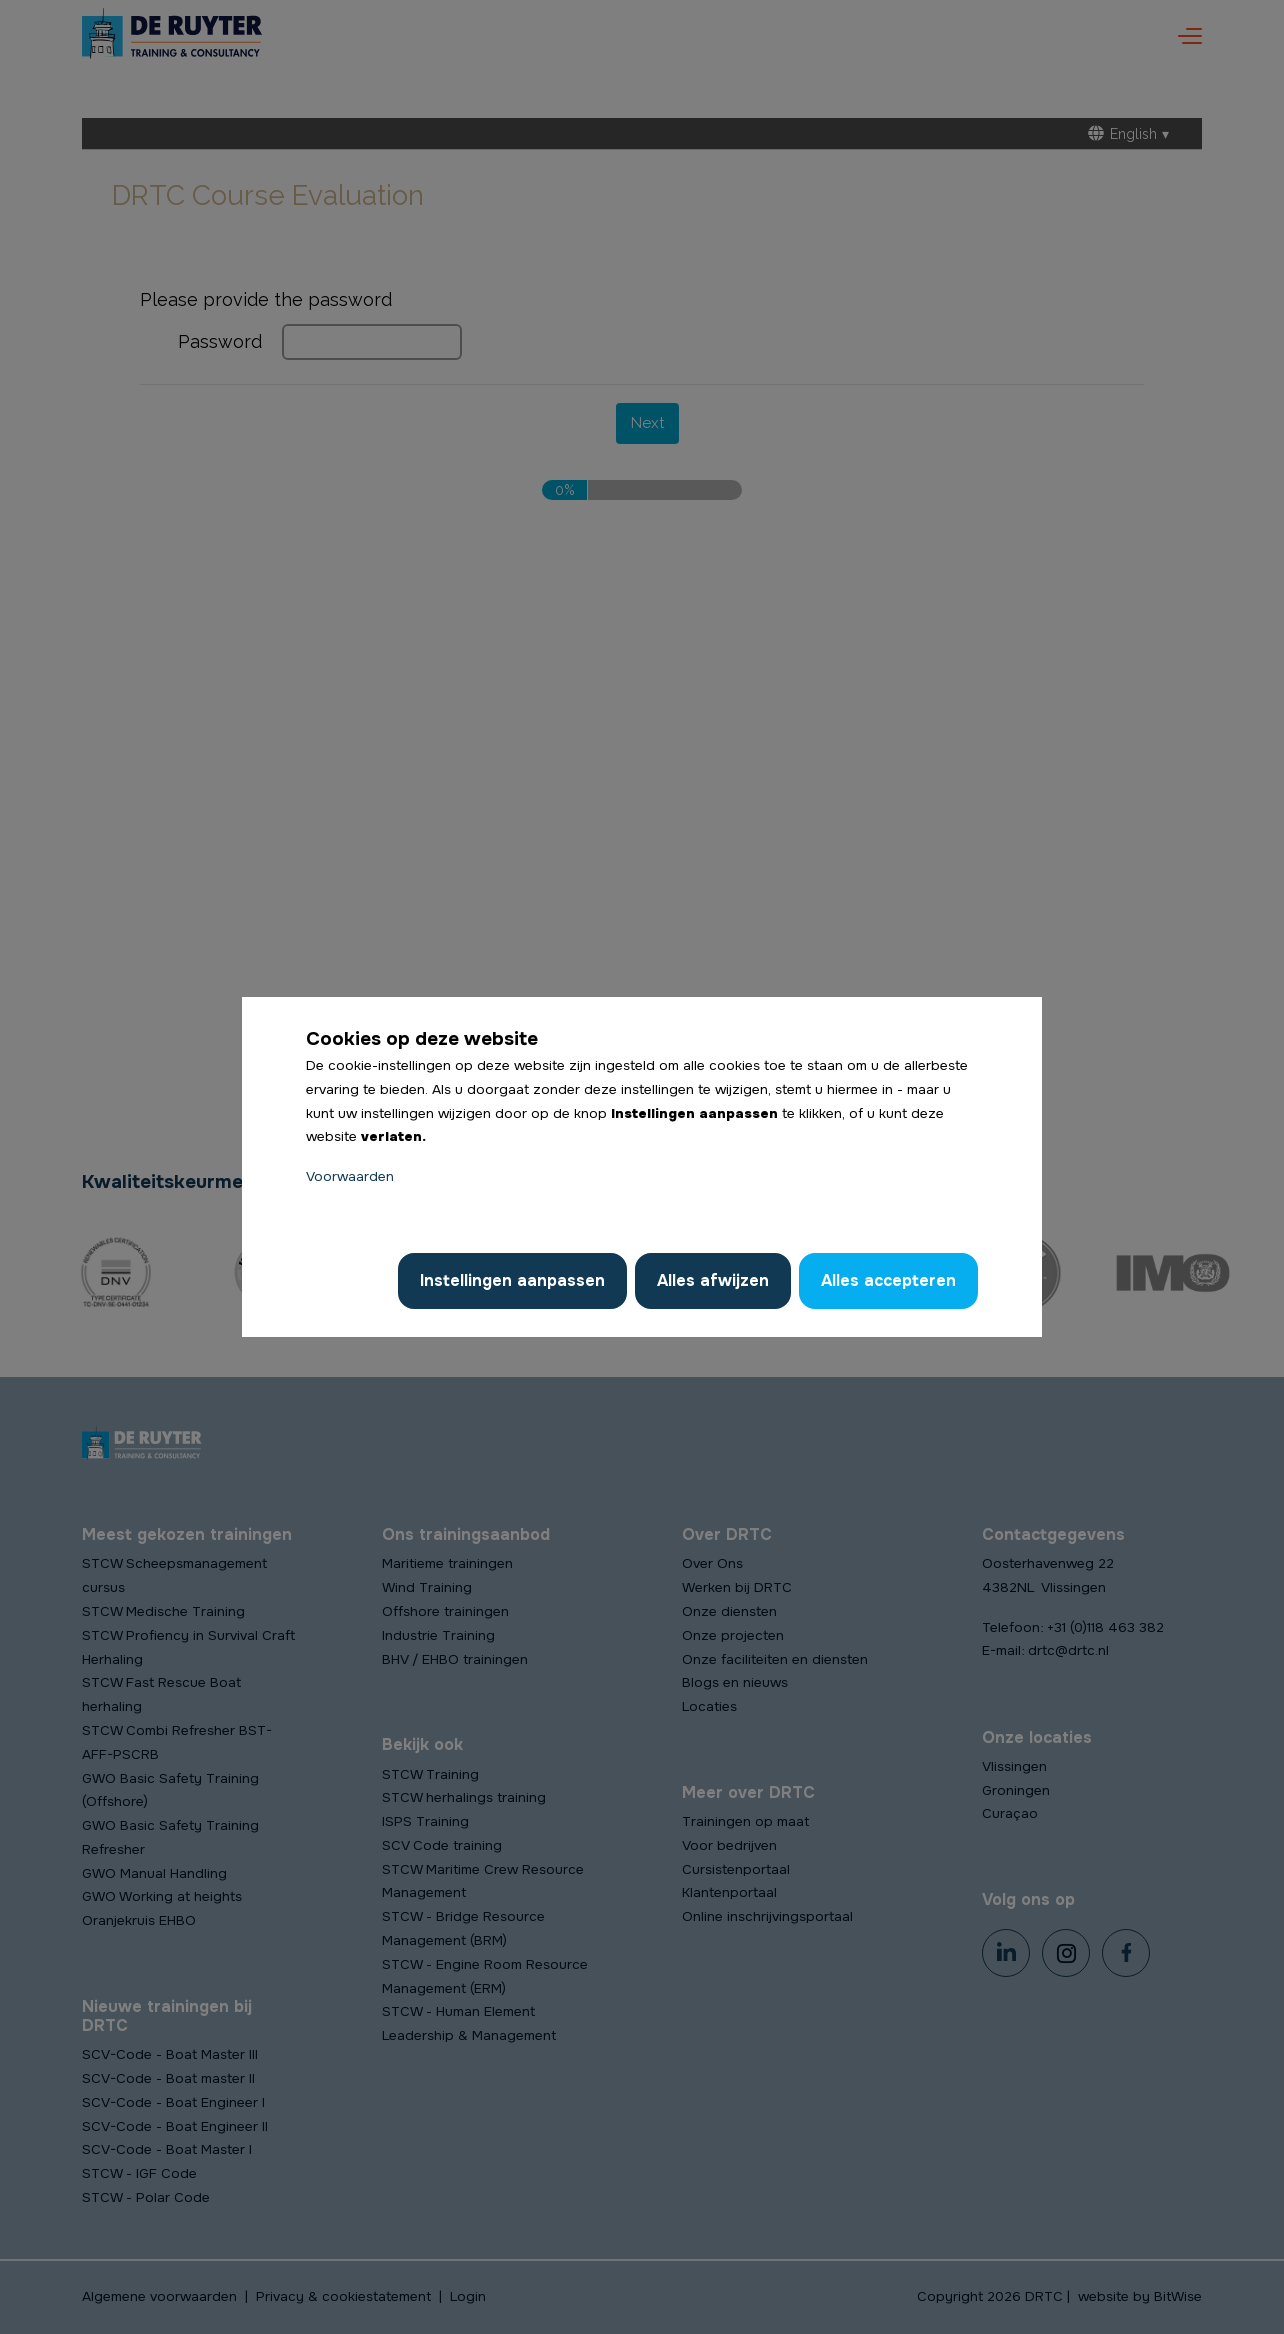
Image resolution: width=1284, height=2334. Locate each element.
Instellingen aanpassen (512, 1280)
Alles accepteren (888, 1280)
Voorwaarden (350, 1176)
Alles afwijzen (713, 1280)
